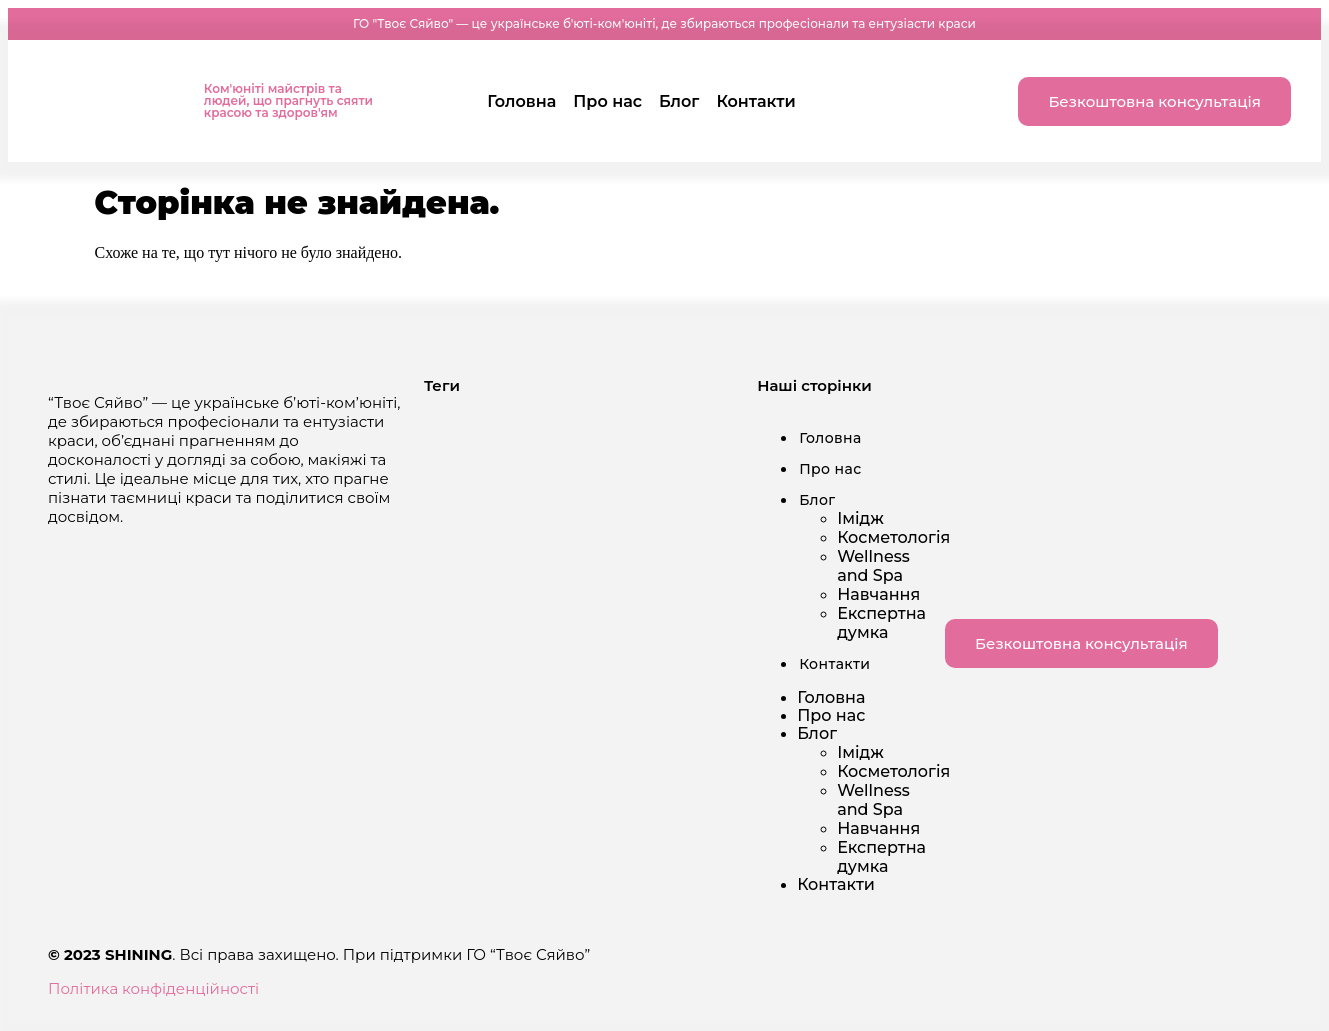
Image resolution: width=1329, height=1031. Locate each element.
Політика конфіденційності (153, 988)
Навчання (878, 594)
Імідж (860, 518)
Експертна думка (881, 623)
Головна (521, 101)
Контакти (755, 101)
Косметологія (893, 537)
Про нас (607, 101)
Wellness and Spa (873, 566)
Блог (679, 101)
